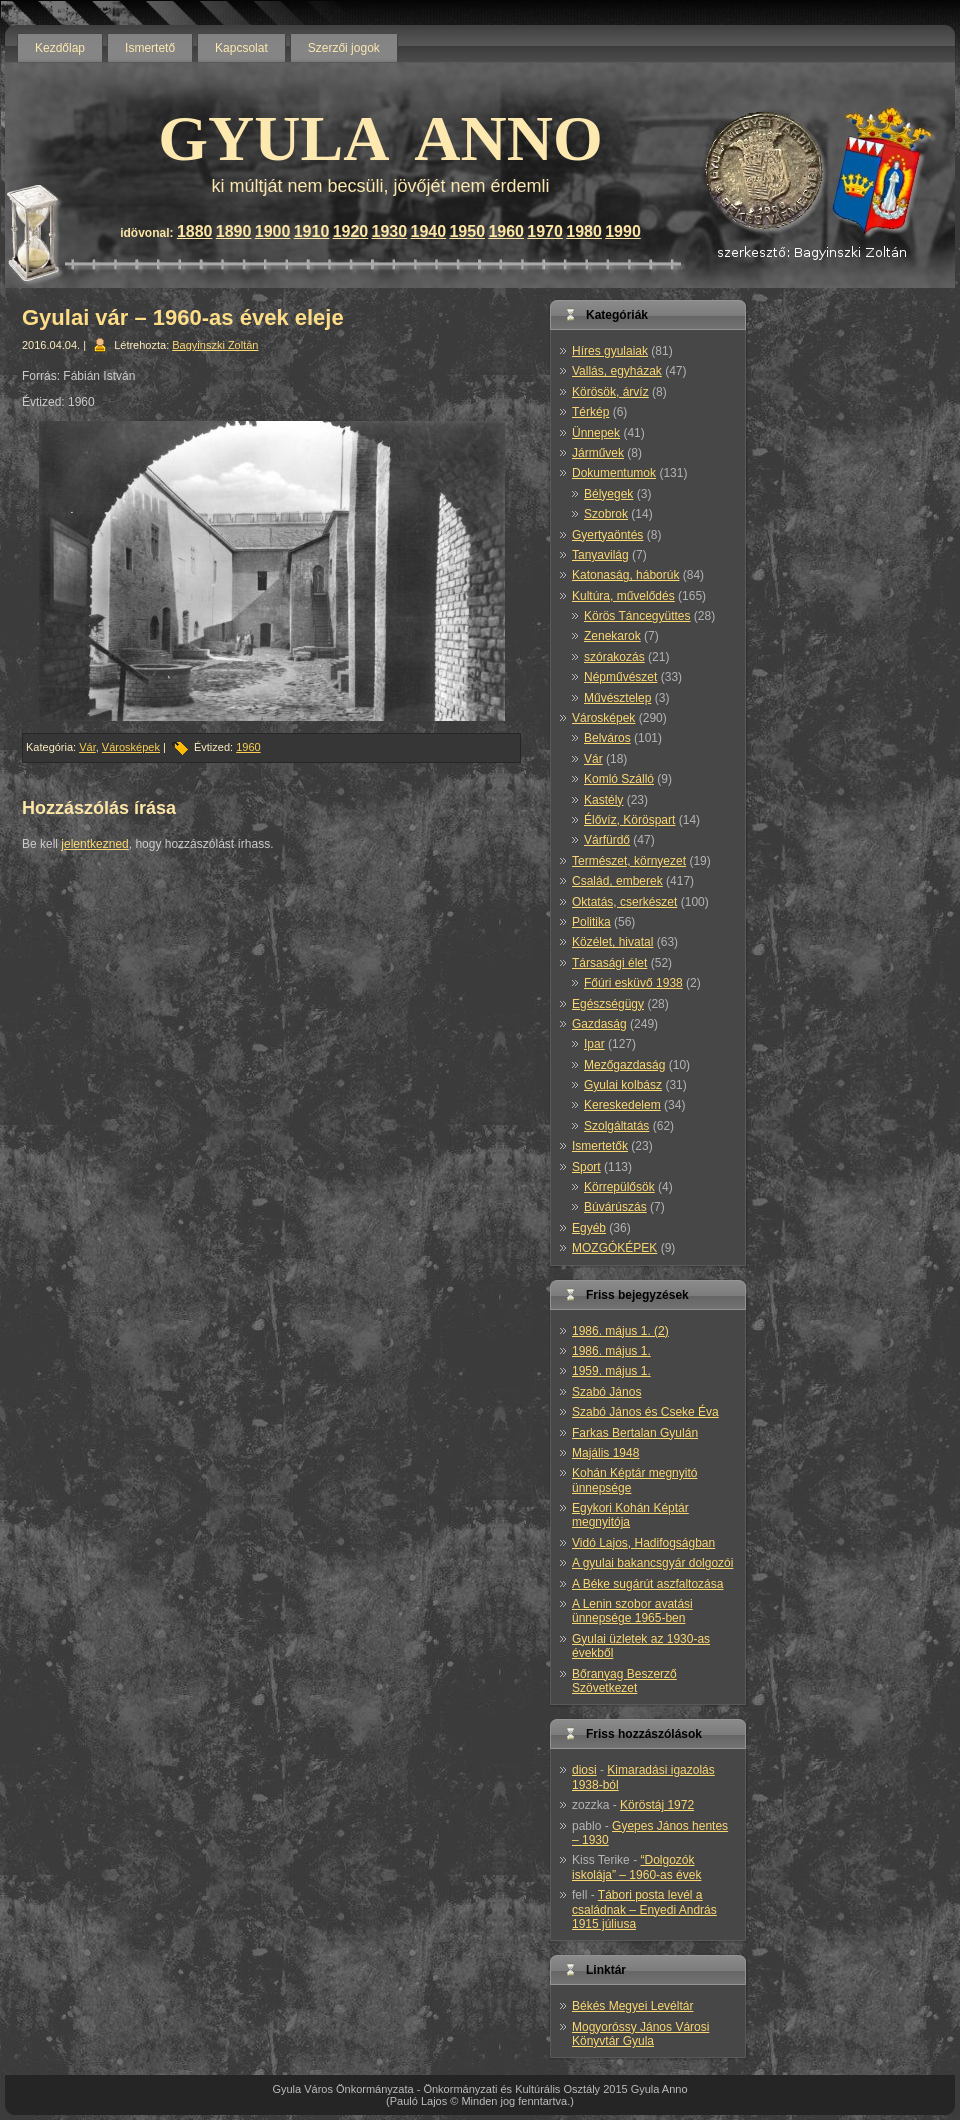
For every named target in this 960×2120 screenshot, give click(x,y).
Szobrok (606, 514)
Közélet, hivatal (612, 942)
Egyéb (589, 1228)
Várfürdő (607, 840)
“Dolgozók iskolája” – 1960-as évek (636, 1867)
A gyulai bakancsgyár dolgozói (652, 1563)
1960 (506, 231)
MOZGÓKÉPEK (614, 1248)
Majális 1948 (605, 1453)
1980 (584, 231)
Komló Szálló (619, 779)
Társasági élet (609, 963)
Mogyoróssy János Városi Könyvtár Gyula (640, 2034)
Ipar (594, 1044)
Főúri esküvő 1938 (633, 983)
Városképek (131, 747)
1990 (623, 231)
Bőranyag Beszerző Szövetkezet (624, 1681)
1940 (429, 231)
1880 (195, 231)
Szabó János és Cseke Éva (645, 1412)
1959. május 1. (611, 1371)
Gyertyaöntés (607, 535)
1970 (545, 231)
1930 (390, 231)
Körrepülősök (619, 1187)
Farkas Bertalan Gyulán (635, 1433)
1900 (273, 231)
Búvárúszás (615, 1207)
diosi (584, 1770)
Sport (586, 1167)
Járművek (598, 453)
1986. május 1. (611, 1351)
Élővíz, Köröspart (629, 820)
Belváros (607, 738)
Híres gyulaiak (610, 351)
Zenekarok (612, 636)
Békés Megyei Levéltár (632, 2006)
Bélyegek (608, 494)
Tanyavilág (600, 555)
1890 (234, 231)
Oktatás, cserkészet (624, 902)
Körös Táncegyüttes (637, 616)
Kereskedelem (622, 1105)
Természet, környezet (629, 861)
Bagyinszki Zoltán (215, 345)
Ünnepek (596, 433)
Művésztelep (617, 698)
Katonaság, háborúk (625, 575)
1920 (351, 231)
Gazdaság (599, 1024)
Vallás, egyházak (617, 371)
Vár (87, 747)
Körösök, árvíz (610, 392)
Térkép (590, 412)
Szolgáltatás (616, 1126)
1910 (312, 231)
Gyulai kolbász (623, 1085)
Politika (591, 922)
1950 (467, 231)
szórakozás (614, 657)
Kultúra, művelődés (623, 596)
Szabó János (606, 1392)
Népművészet (620, 677)
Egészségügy (608, 1004)
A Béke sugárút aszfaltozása (647, 1584)
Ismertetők (600, 1146)
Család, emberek (617, 881)
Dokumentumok (614, 473)
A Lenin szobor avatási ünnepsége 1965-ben (632, 1611)
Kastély (603, 800)
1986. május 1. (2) (620, 1331)
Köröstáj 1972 (657, 1805)
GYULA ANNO (380, 138)
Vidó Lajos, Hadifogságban (643, 1543)
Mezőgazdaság (624, 1065)
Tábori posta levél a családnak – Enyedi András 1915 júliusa (644, 1909)
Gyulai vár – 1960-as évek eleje (183, 317)
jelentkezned (94, 844)
